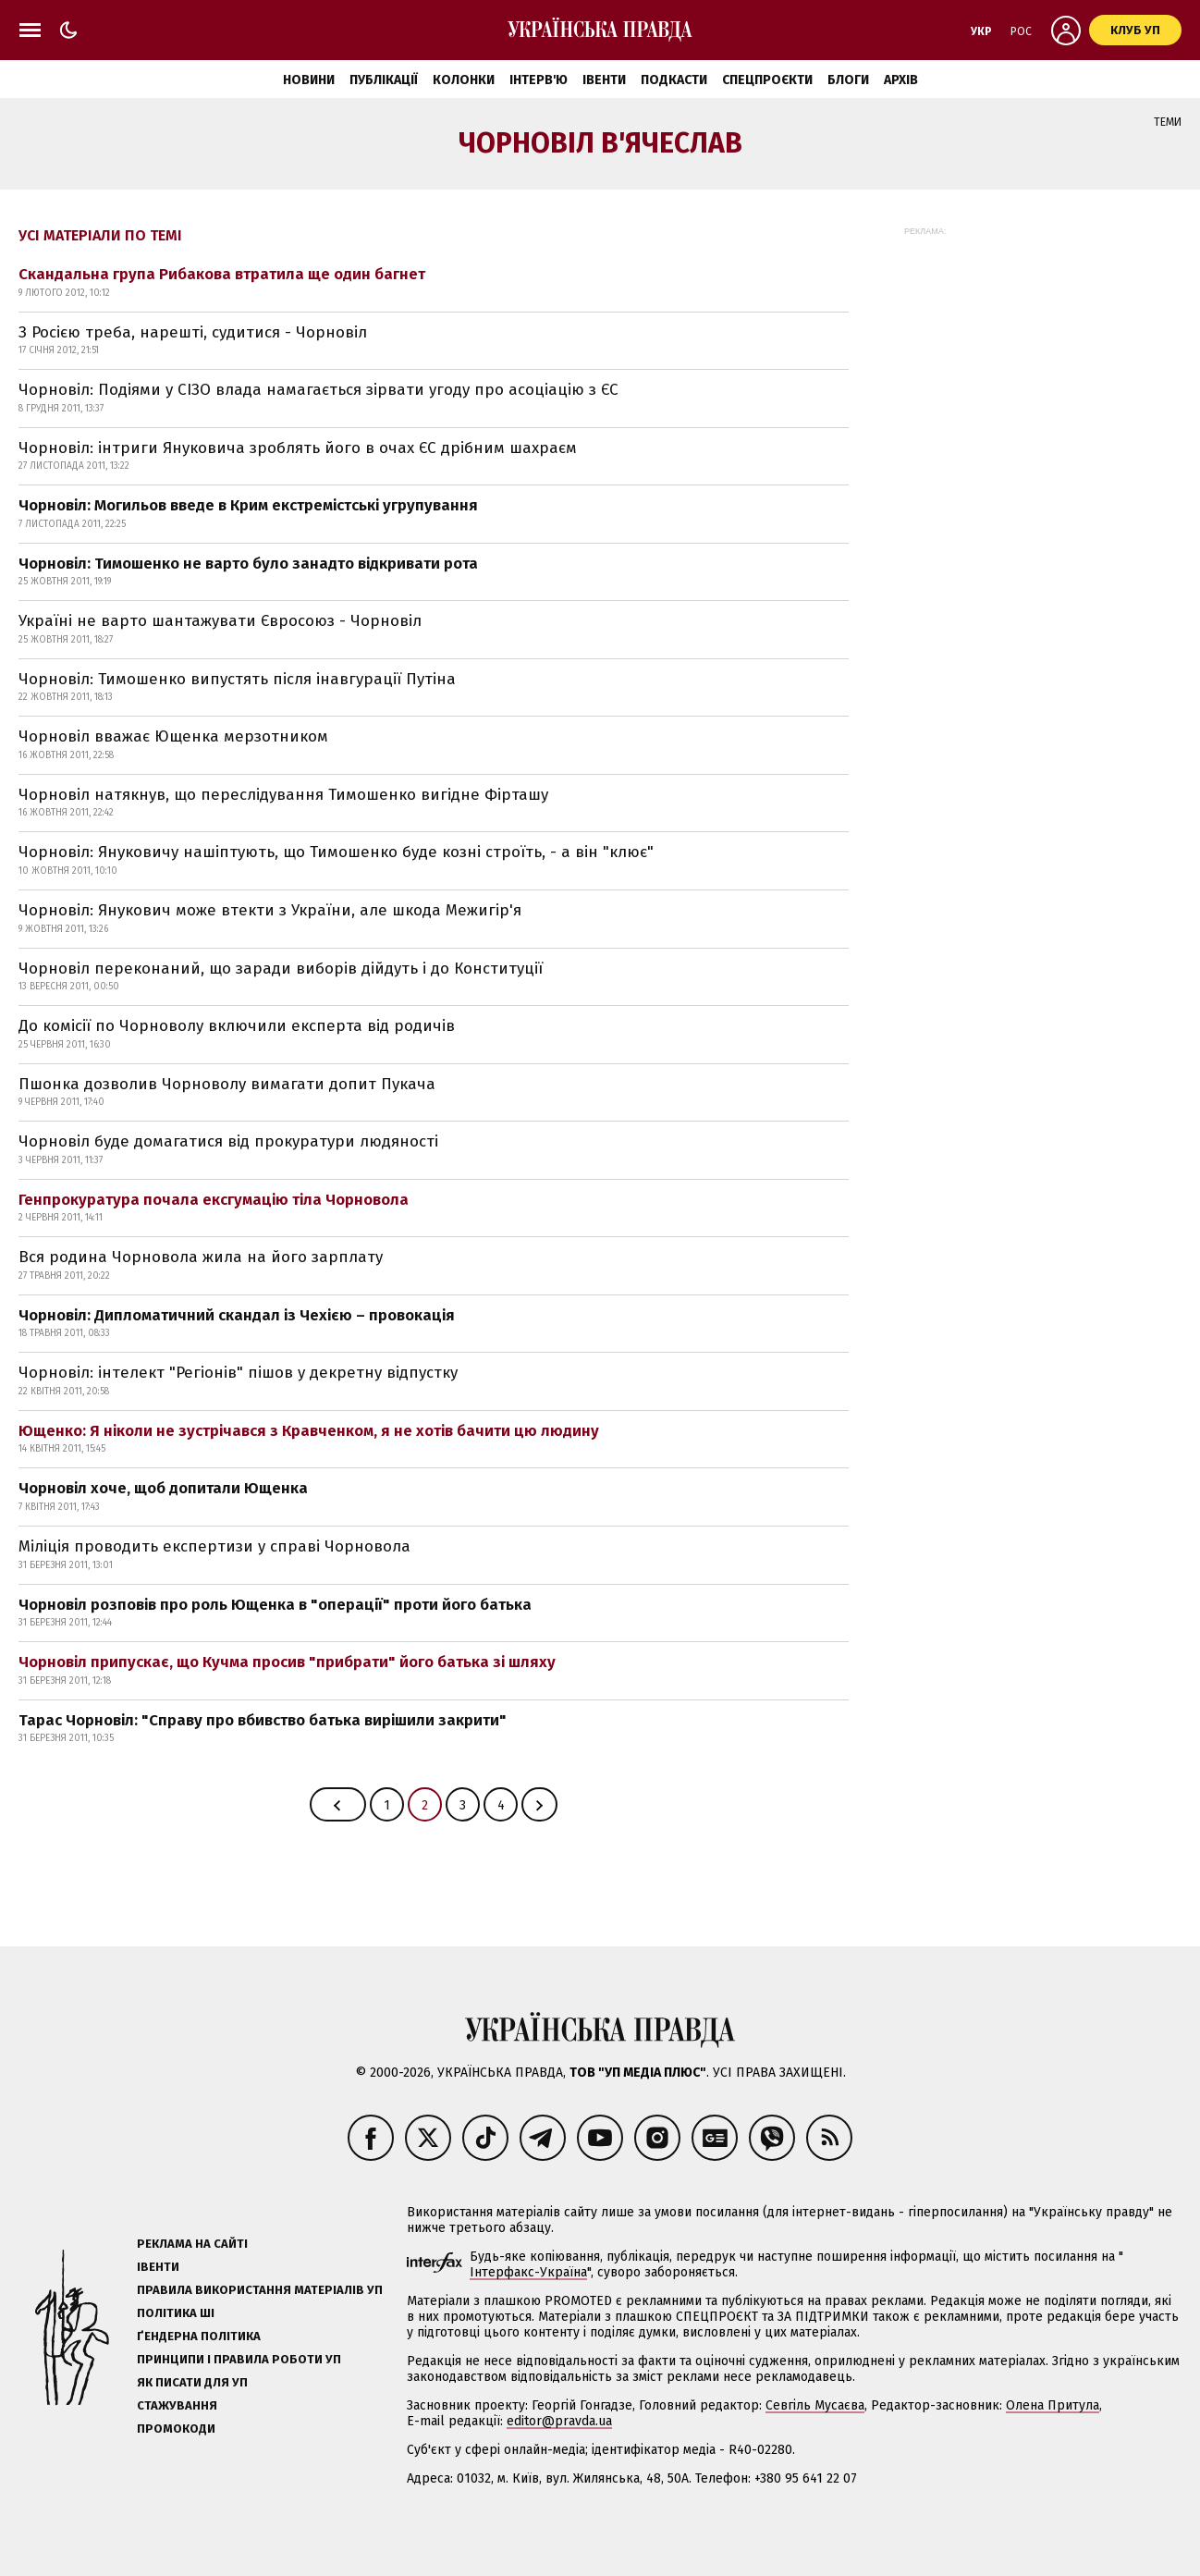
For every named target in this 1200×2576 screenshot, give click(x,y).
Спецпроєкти (767, 80)
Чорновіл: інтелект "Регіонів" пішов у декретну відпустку (238, 1372)
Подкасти (674, 80)
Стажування (177, 2405)
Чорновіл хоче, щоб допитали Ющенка (163, 1488)
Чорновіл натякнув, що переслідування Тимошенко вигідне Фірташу (283, 794)
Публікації (383, 80)
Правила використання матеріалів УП (260, 2290)
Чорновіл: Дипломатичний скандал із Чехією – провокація (236, 1315)
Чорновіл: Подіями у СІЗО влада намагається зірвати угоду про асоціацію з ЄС (318, 389)
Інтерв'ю (538, 80)
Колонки (464, 80)
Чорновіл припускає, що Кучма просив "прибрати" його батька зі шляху (287, 1662)
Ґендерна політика (199, 2336)
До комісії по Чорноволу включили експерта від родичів (236, 1026)
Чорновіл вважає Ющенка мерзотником (173, 736)
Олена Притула (1052, 2405)
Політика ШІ (175, 2313)
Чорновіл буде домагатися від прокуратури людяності (228, 1141)
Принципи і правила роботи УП (239, 2359)
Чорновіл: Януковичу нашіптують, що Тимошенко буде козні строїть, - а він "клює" (336, 852)
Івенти (604, 80)
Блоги (848, 80)
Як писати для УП (192, 2382)
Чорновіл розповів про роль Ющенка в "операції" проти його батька (275, 1604)
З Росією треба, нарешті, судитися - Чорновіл (192, 332)
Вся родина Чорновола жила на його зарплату (200, 1257)
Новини (309, 80)
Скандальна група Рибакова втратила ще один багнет (221, 274)
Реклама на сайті (192, 2244)
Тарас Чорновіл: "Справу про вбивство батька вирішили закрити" (262, 1720)
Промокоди (176, 2428)
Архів (901, 80)
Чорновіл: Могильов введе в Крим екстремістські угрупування (248, 505)
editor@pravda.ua (559, 2421)
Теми (1168, 122)
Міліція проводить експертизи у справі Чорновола (214, 1546)
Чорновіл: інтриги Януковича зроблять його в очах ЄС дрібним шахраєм (297, 448)
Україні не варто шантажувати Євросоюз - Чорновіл (220, 621)
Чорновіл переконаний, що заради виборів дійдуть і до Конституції (280, 968)
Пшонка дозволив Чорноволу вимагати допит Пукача (226, 1084)
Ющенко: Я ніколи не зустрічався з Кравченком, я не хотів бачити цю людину (308, 1431)
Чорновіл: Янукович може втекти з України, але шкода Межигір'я (269, 910)
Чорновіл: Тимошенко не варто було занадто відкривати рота (248, 563)
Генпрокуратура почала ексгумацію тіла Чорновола (213, 1199)
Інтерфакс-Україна (528, 2272)
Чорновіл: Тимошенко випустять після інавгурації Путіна (237, 679)
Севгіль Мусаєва (814, 2405)
